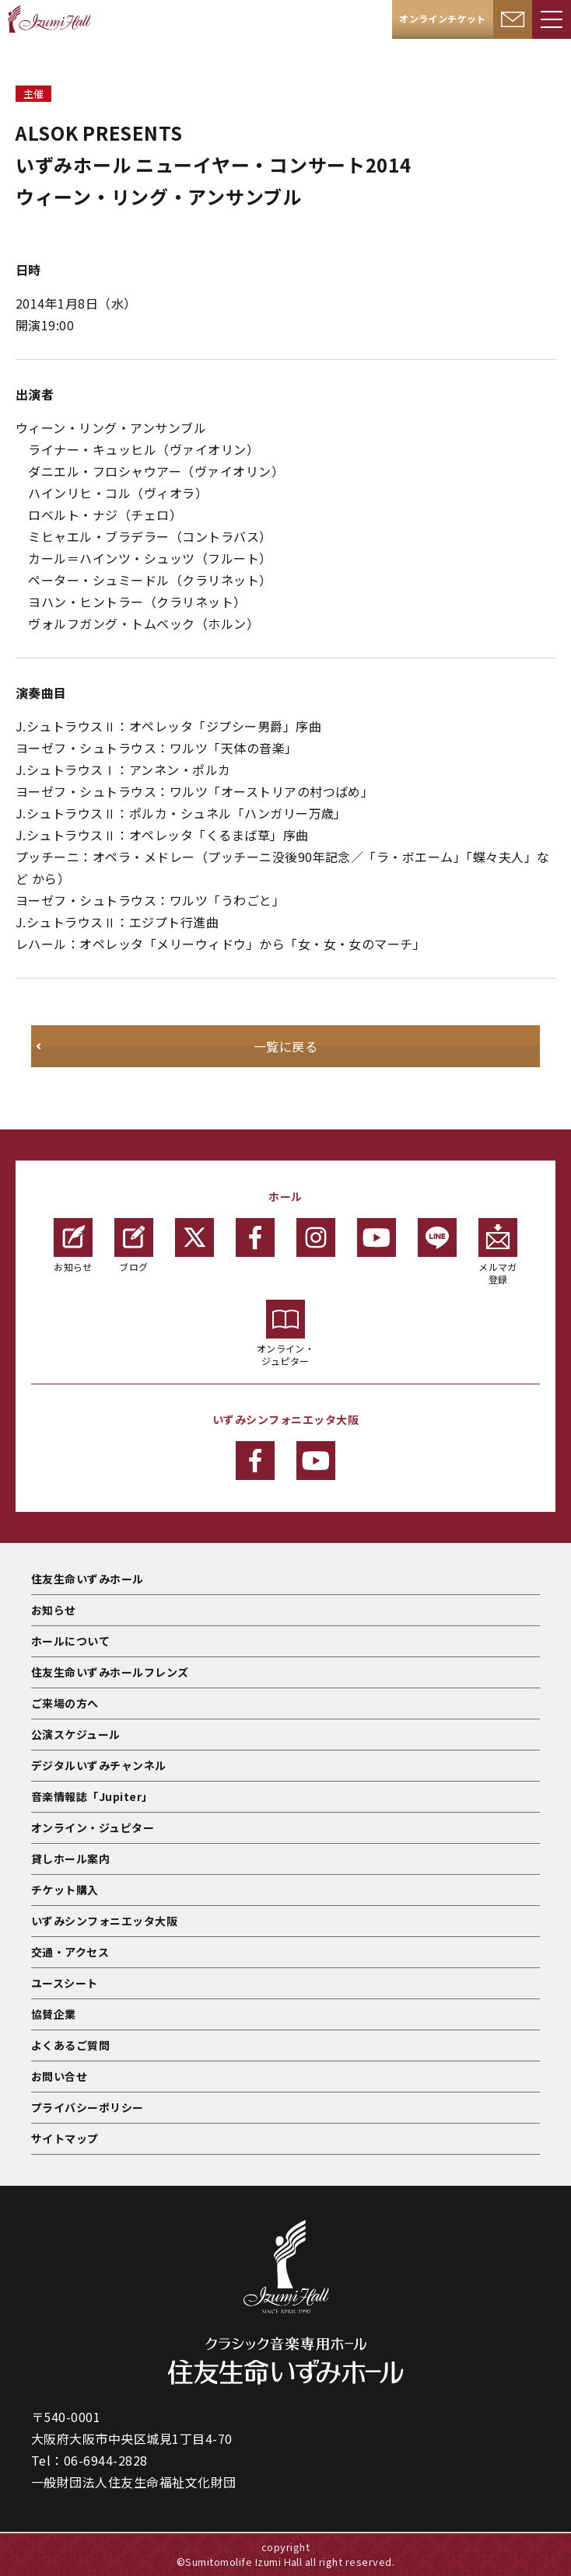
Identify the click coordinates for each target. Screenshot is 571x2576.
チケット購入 (65, 1889)
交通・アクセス (70, 1952)
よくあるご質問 (70, 2045)
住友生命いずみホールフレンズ (110, 1672)
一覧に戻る (285, 1046)
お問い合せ (59, 2076)
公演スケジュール (76, 1734)
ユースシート (64, 1983)
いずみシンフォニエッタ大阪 (104, 1921)
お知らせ (73, 1245)
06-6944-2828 (106, 2460)
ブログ (133, 1245)
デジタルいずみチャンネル (98, 1765)
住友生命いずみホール (87, 1578)
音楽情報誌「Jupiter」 (92, 1796)
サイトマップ (65, 2138)
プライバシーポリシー (87, 2107)
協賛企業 (53, 2014)
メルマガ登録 (497, 1252)
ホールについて (70, 1641)
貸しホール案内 (70, 1858)
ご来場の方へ (65, 1703)
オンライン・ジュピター (286, 1333)
